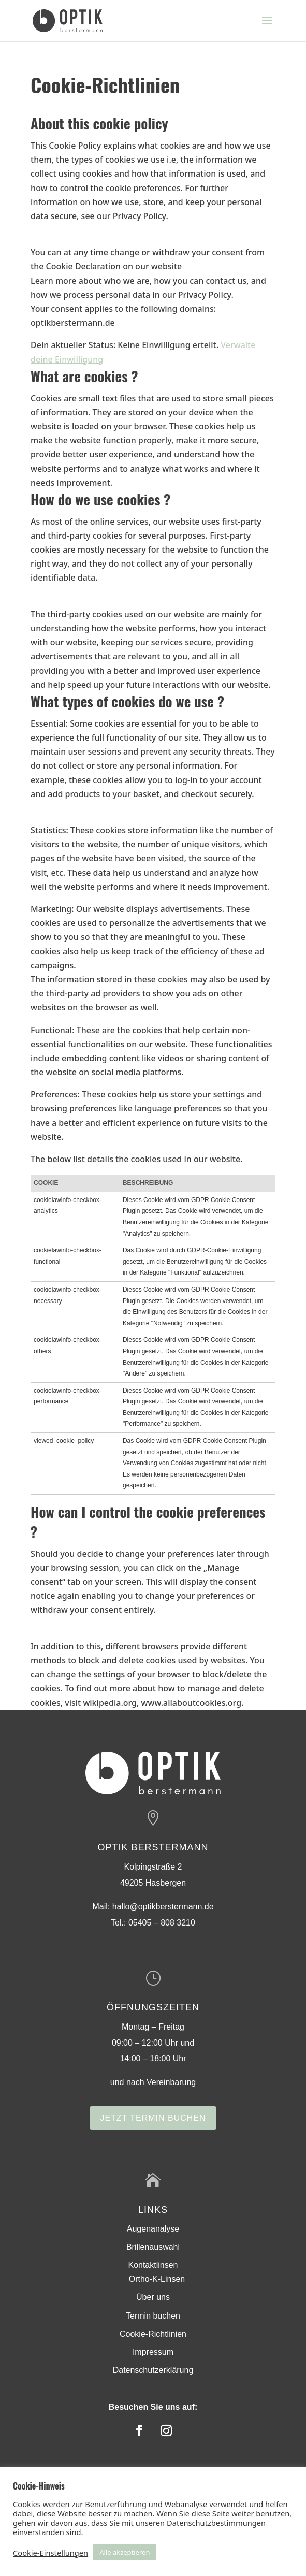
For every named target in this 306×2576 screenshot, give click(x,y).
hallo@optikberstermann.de (163, 1906)
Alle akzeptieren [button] (124, 2552)
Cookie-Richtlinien (153, 2333)
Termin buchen (153, 2315)
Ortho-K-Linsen (157, 2279)
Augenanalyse (153, 2228)
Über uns (153, 2297)
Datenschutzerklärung (153, 2370)
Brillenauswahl (153, 2246)
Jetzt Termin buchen (153, 2118)
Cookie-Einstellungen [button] (50, 2552)
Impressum (153, 2352)
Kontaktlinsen (153, 2265)
